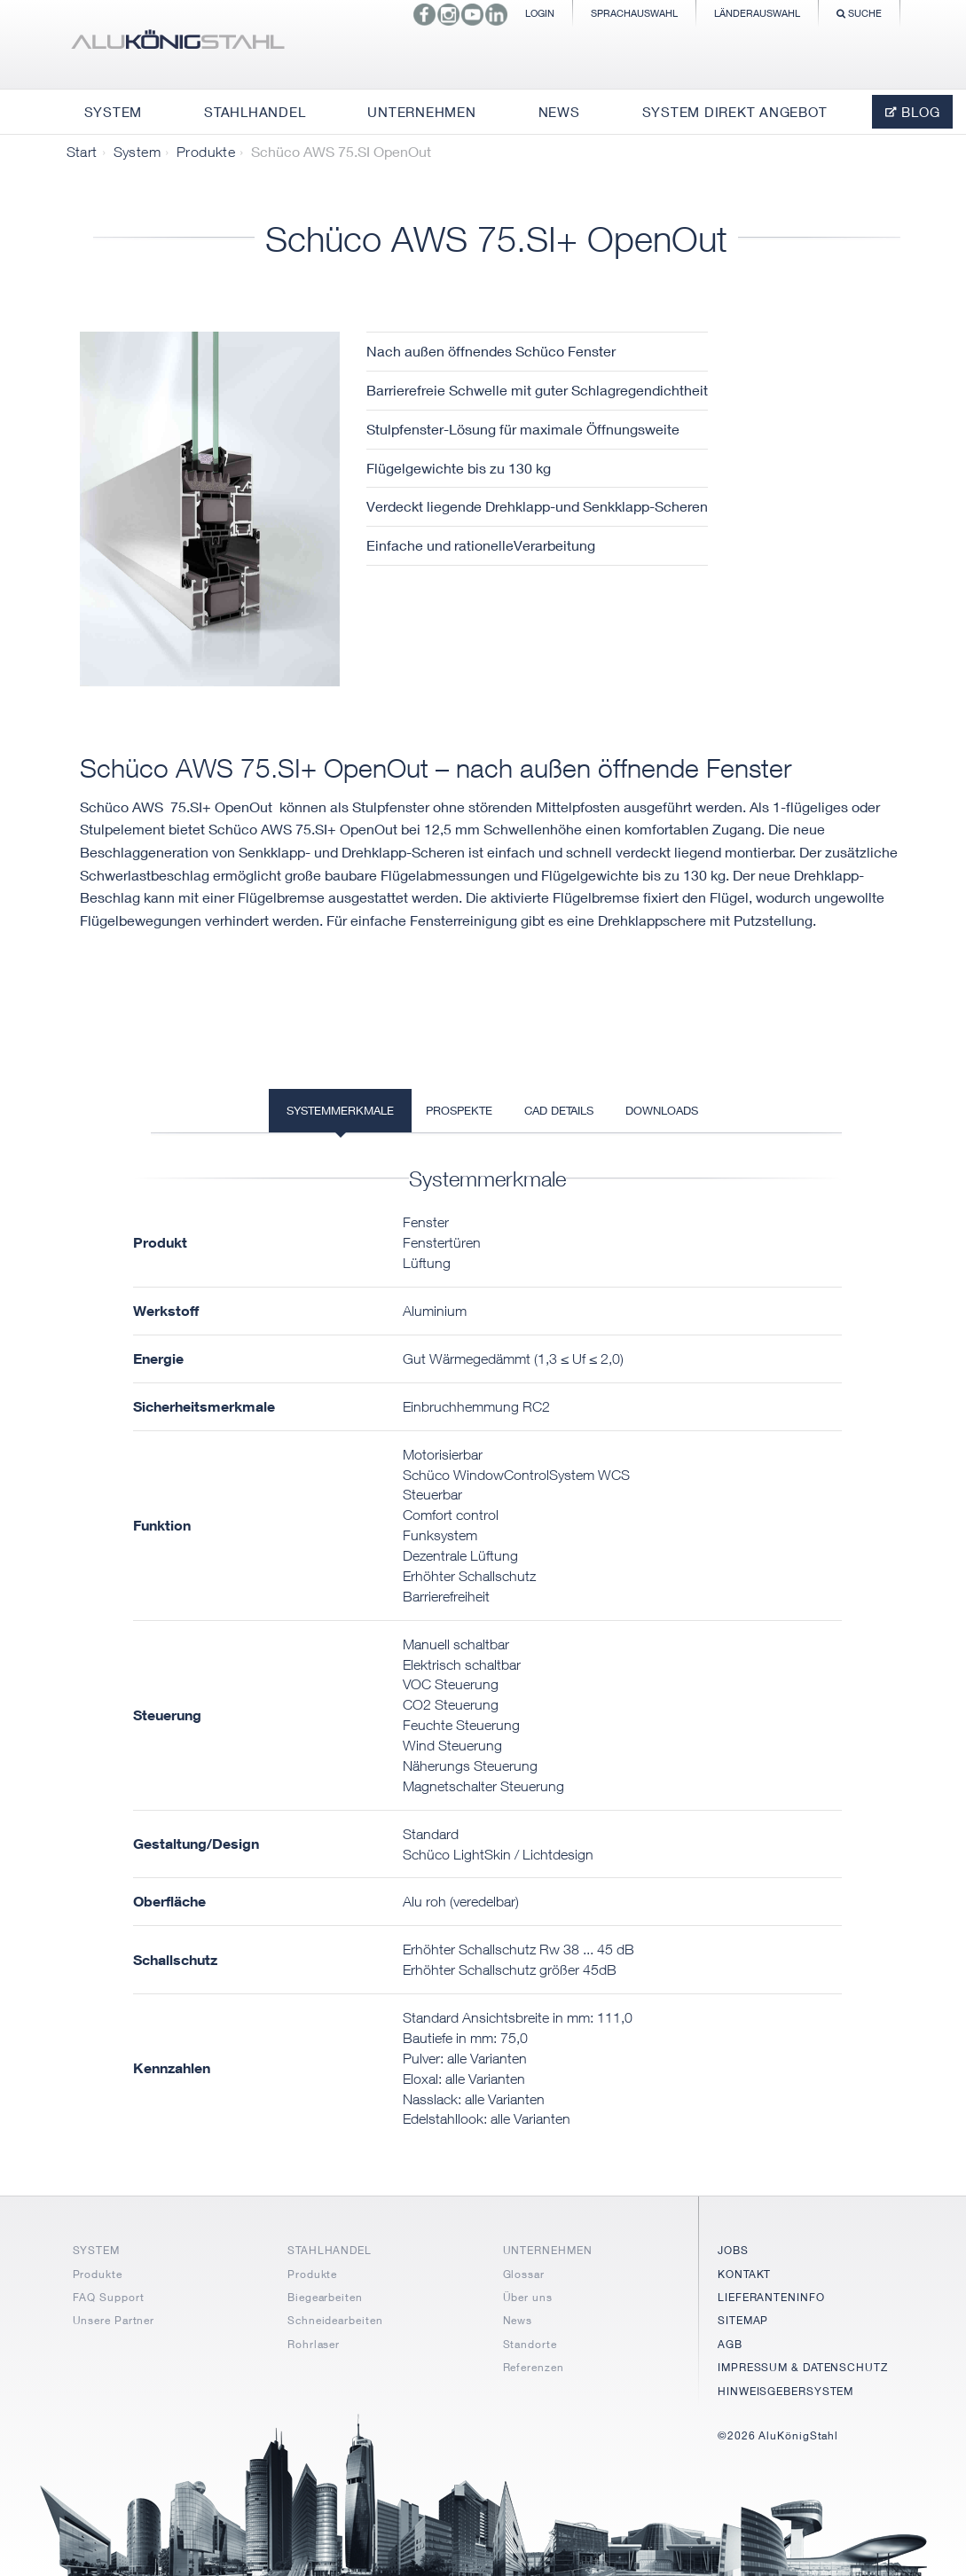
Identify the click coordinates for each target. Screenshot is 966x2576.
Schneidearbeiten (334, 2320)
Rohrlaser (313, 2344)
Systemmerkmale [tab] (340, 1110)
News (518, 2320)
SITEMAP (743, 2320)
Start (82, 152)
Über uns (528, 2297)
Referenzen (533, 2367)
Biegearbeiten (325, 2297)
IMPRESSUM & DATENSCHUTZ (803, 2367)
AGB (730, 2344)
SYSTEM (96, 2250)
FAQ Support (109, 2297)
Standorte (530, 2344)
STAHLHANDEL (329, 2250)
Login (539, 13)
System (137, 152)
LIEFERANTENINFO (771, 2297)
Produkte (206, 152)
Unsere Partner (114, 2320)
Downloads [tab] (661, 1110)
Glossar (524, 2274)
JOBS (733, 2250)
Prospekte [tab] (459, 1110)
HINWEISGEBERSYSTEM (785, 2391)
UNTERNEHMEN (548, 2250)
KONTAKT (744, 2274)
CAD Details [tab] (558, 1110)
